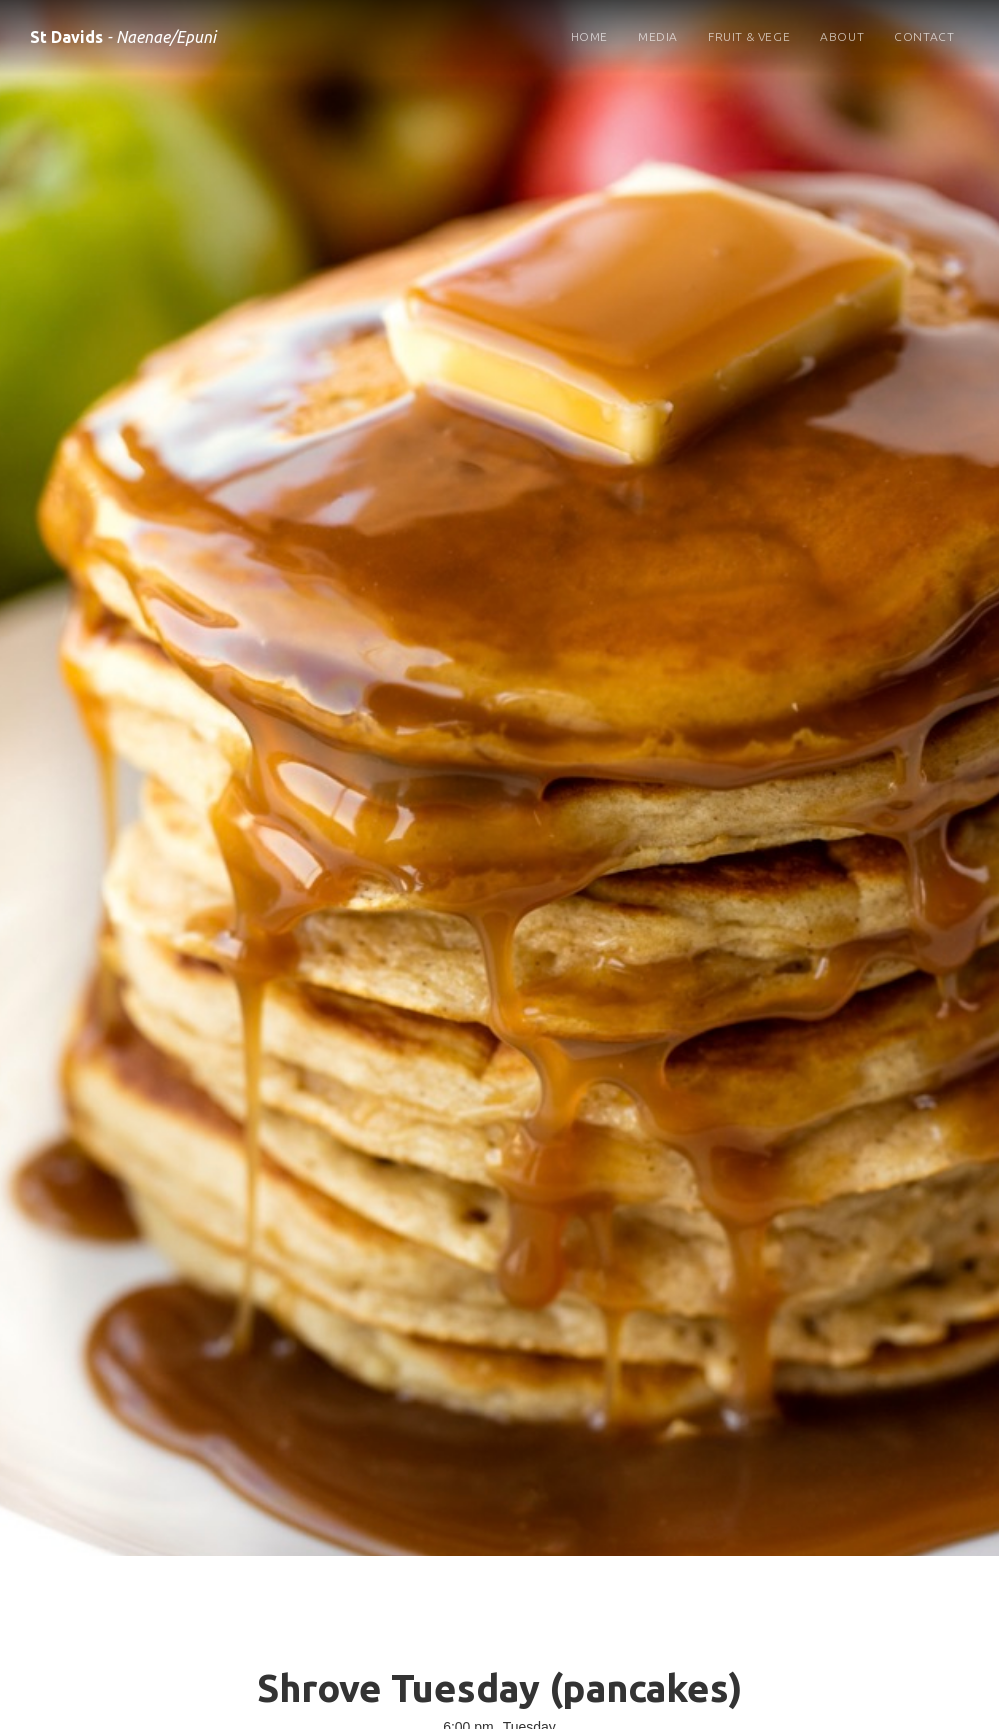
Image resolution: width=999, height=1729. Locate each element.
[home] (123, 33)
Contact (924, 36)
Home (589, 36)
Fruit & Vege (749, 36)
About (842, 36)
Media (658, 36)
